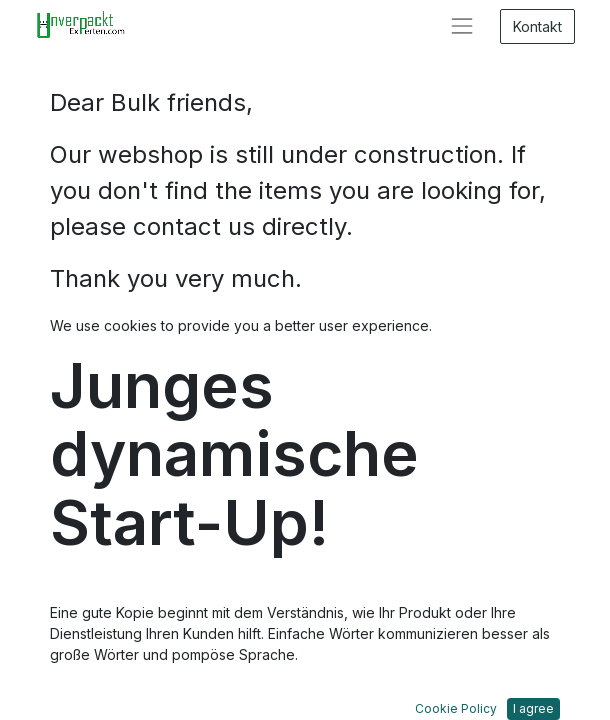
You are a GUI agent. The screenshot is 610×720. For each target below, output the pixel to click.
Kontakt (537, 26)
